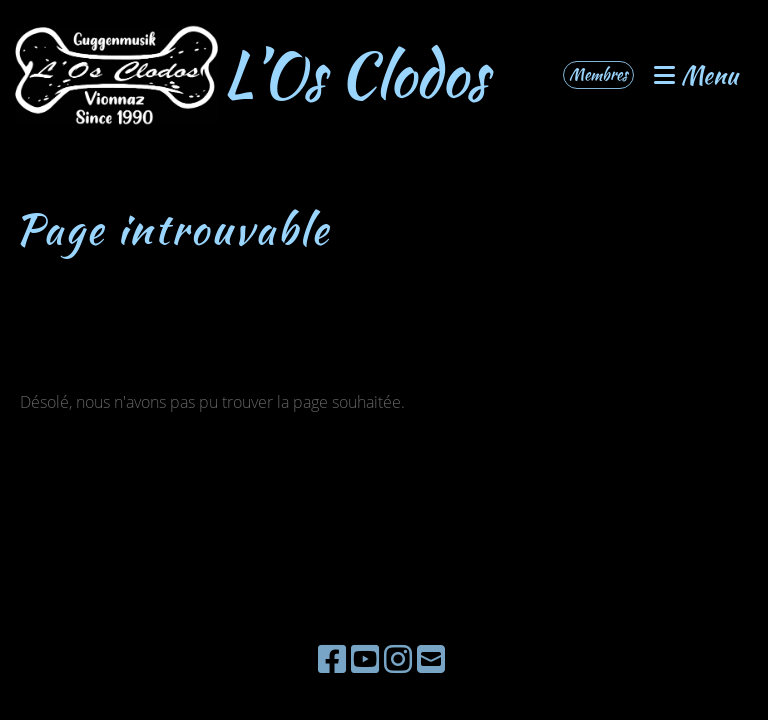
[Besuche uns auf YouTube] (365, 658)
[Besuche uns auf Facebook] (332, 658)
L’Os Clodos (355, 75)
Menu (696, 75)
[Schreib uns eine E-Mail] (431, 658)
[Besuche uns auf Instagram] (398, 658)
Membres (598, 74)
